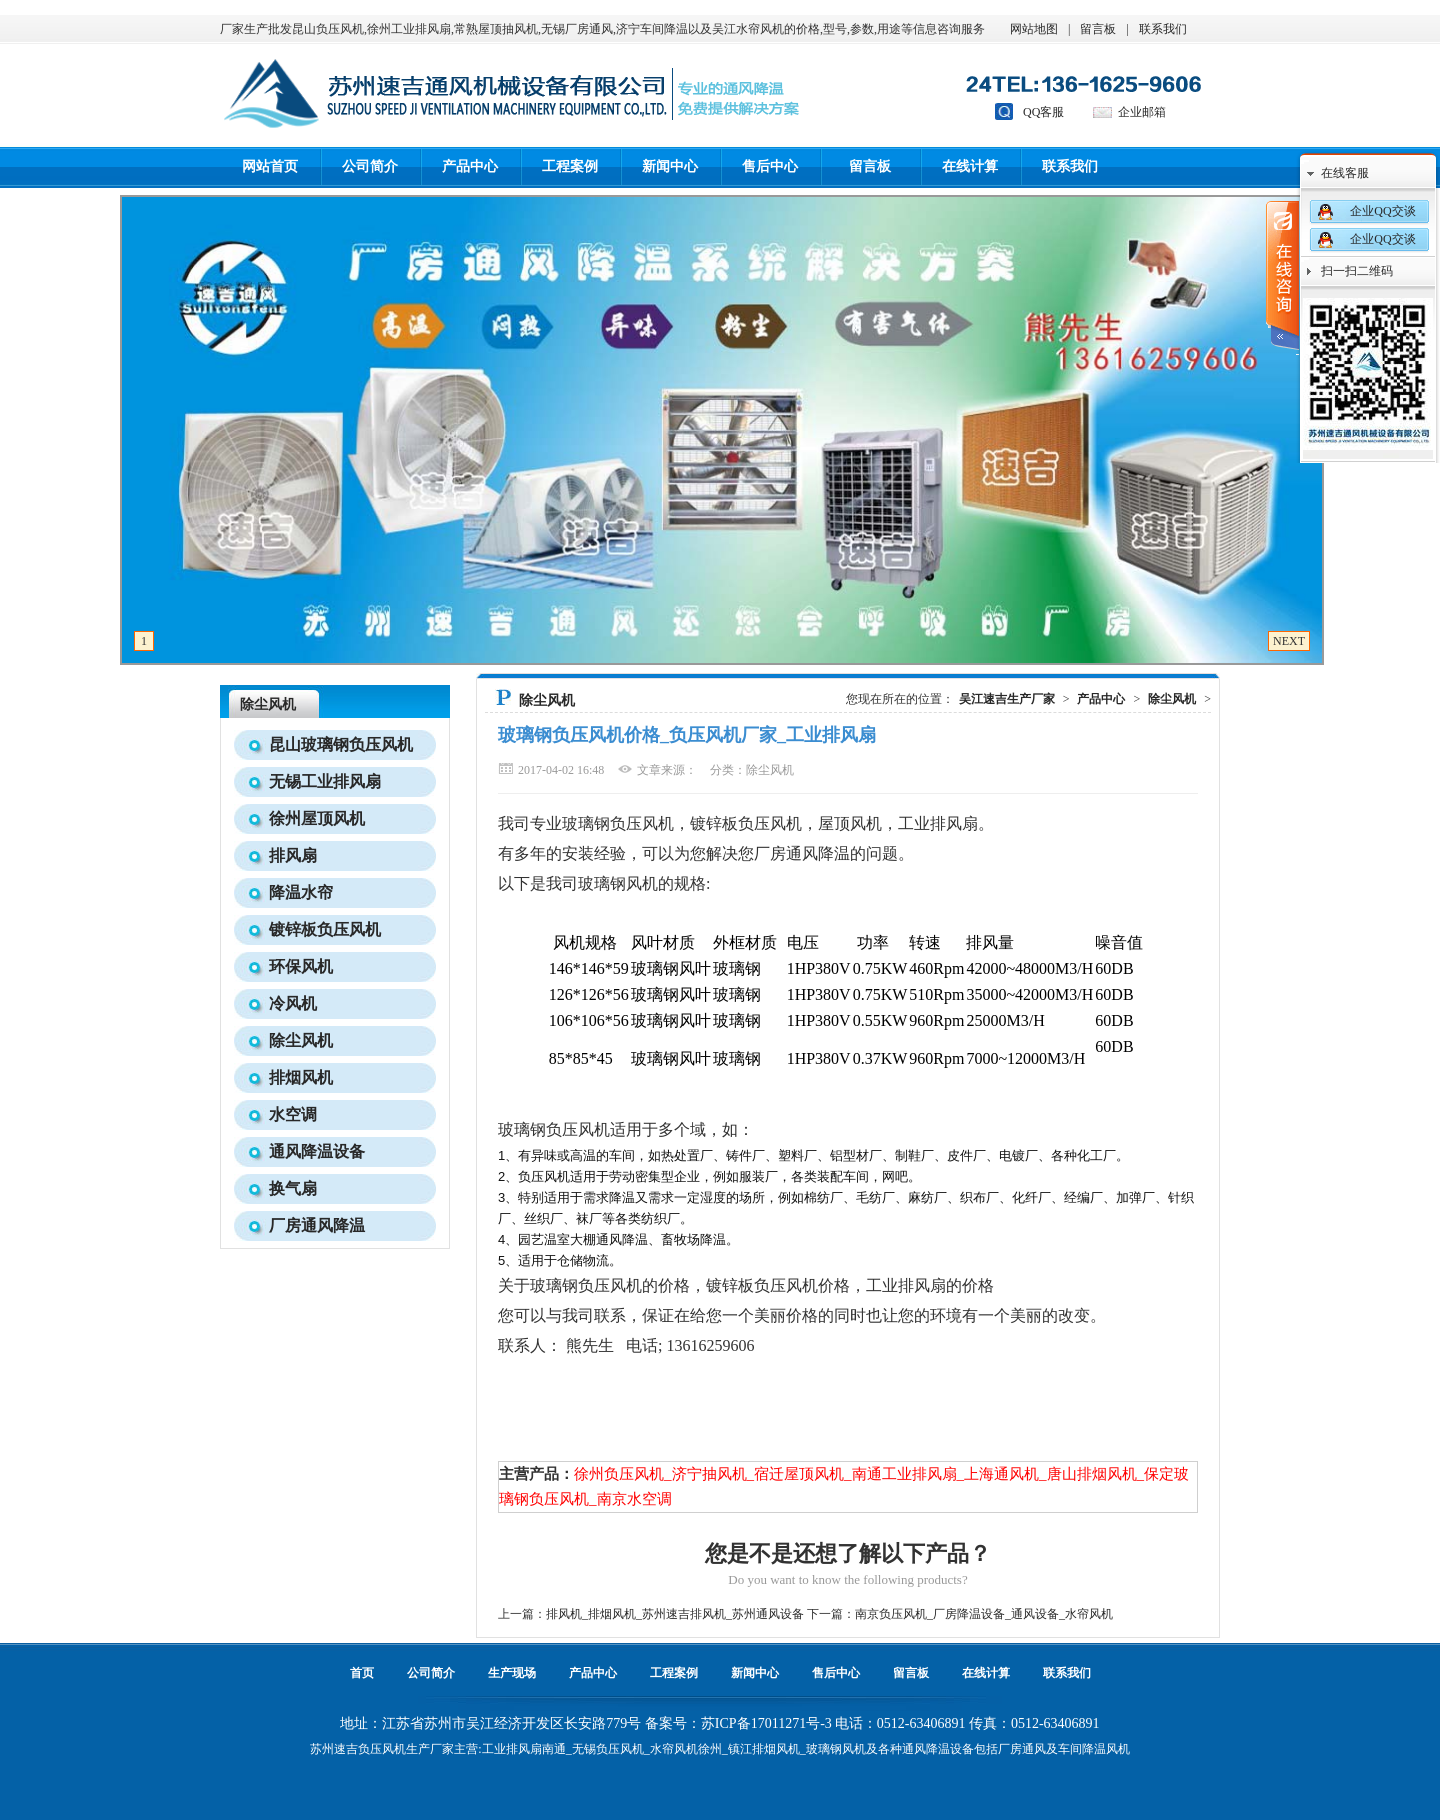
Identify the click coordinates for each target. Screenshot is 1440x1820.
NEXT (1289, 641)
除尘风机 (268, 704)
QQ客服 (1043, 112)
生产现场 (512, 1673)
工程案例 (570, 166)
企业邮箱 (1142, 112)
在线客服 (1345, 173)
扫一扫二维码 (1357, 271)
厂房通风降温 (317, 1225)
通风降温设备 (317, 1151)
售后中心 (770, 166)
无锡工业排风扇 (325, 781)
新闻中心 (670, 166)
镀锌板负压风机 (325, 929)
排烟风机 (301, 1077)
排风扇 (293, 855)
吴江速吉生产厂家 (1007, 699)
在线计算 (970, 166)
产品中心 (470, 166)
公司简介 (370, 166)
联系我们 (1163, 29)
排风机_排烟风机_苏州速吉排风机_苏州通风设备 (675, 1614)
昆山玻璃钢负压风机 (341, 744)
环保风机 (301, 966)
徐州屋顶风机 (317, 818)
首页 (362, 1673)
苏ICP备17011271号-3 (766, 1723)
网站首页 (270, 166)
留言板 (1098, 29)
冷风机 (293, 1003)
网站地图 (1034, 29)
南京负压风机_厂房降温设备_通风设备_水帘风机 (984, 1614)
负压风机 (382, 1749)
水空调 (293, 1114)
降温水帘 (301, 892)
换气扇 (293, 1188)
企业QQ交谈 (1382, 211)
